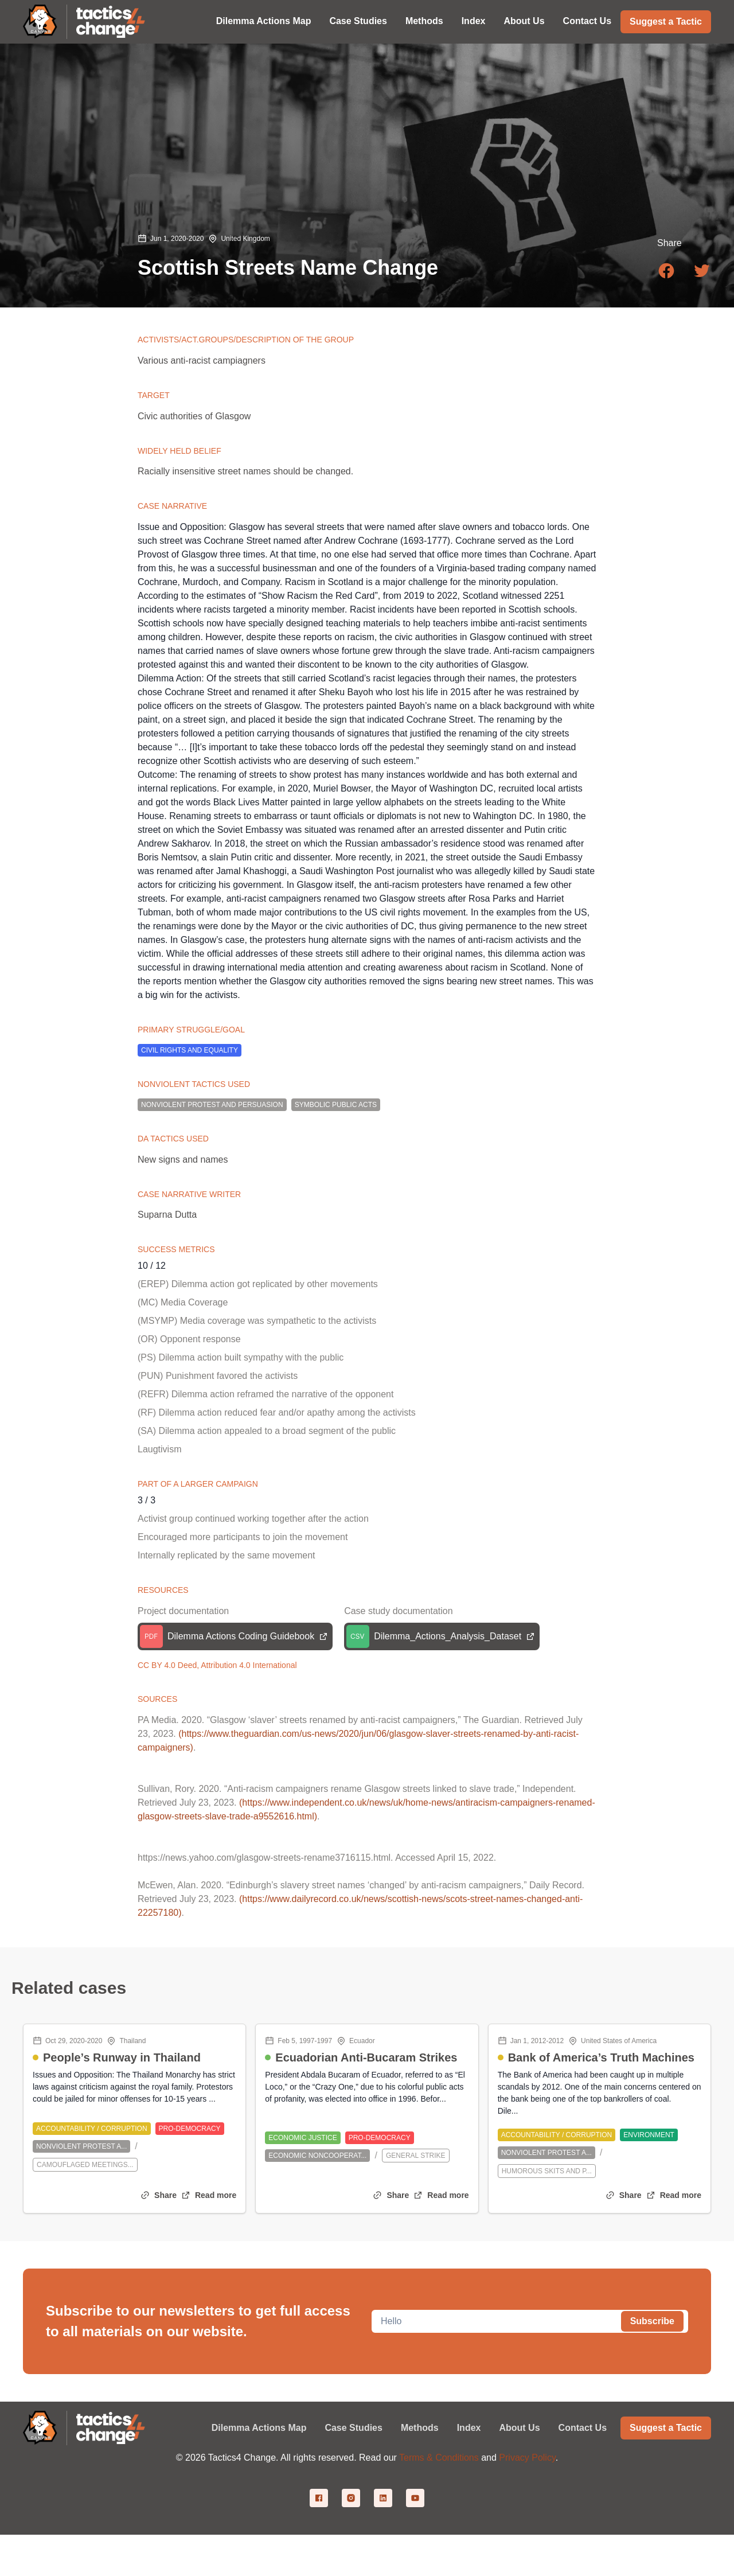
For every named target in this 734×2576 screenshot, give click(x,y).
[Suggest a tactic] (665, 21)
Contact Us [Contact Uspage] (583, 2428)
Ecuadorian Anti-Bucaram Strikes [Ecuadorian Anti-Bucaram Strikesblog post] (366, 2057)
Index (474, 21)
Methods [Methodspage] (420, 2428)
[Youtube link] (415, 2498)
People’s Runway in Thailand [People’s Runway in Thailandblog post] (122, 2057)
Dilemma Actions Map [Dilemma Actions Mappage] (259, 2428)
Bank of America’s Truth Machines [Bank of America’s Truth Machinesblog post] (601, 2057)
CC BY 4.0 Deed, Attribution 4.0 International (217, 1665)
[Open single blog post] (208, 2195)
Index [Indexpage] (469, 2428)
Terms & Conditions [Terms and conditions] (439, 2457)
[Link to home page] (111, 22)
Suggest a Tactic (666, 21)
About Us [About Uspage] (519, 2428)
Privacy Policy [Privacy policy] (527, 2457)
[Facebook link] (319, 2498)
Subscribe (652, 2321)
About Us (523, 21)
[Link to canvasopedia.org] (40, 22)
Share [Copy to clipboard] (165, 2195)
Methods (424, 21)
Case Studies (357, 21)
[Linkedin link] (383, 2498)
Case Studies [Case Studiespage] (353, 2428)
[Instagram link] (351, 2498)
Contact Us (587, 21)
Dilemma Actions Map (263, 21)
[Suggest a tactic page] (665, 2428)
